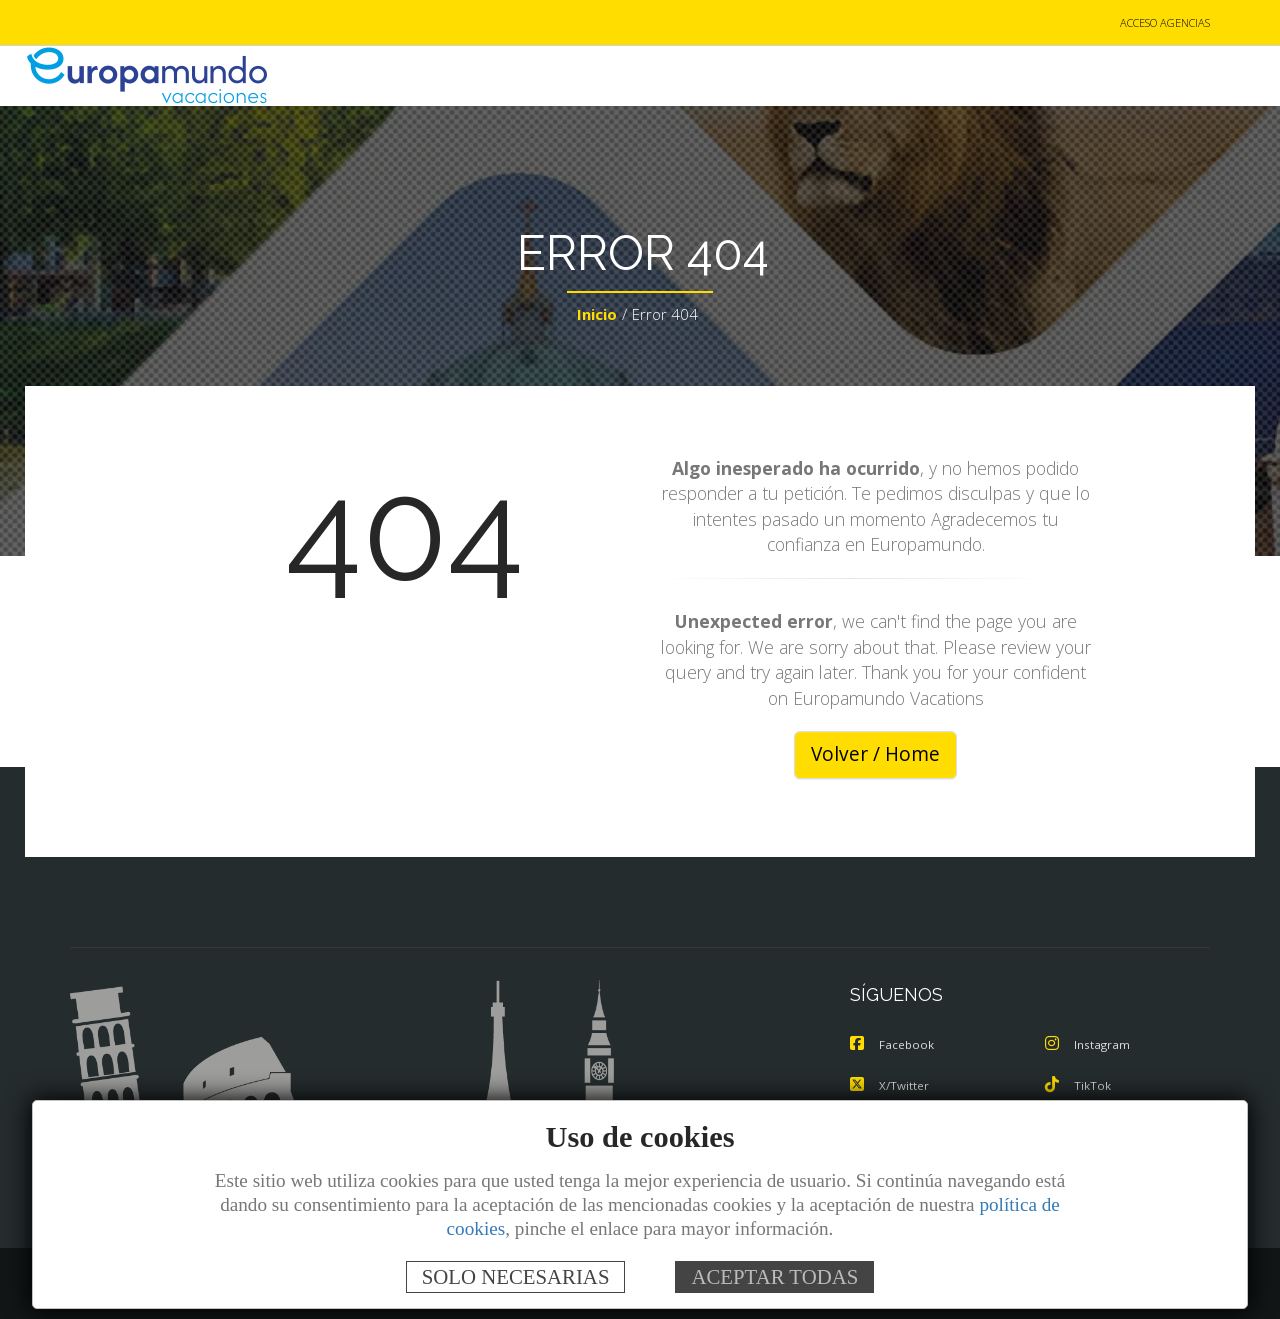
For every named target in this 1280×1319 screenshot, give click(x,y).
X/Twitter (891, 1086)
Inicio (597, 316)
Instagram (1090, 1046)
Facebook (894, 1046)
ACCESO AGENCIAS (1165, 23)
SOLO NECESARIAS (516, 1276)
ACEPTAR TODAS (774, 1276)
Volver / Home (875, 756)
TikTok (1079, 1086)
